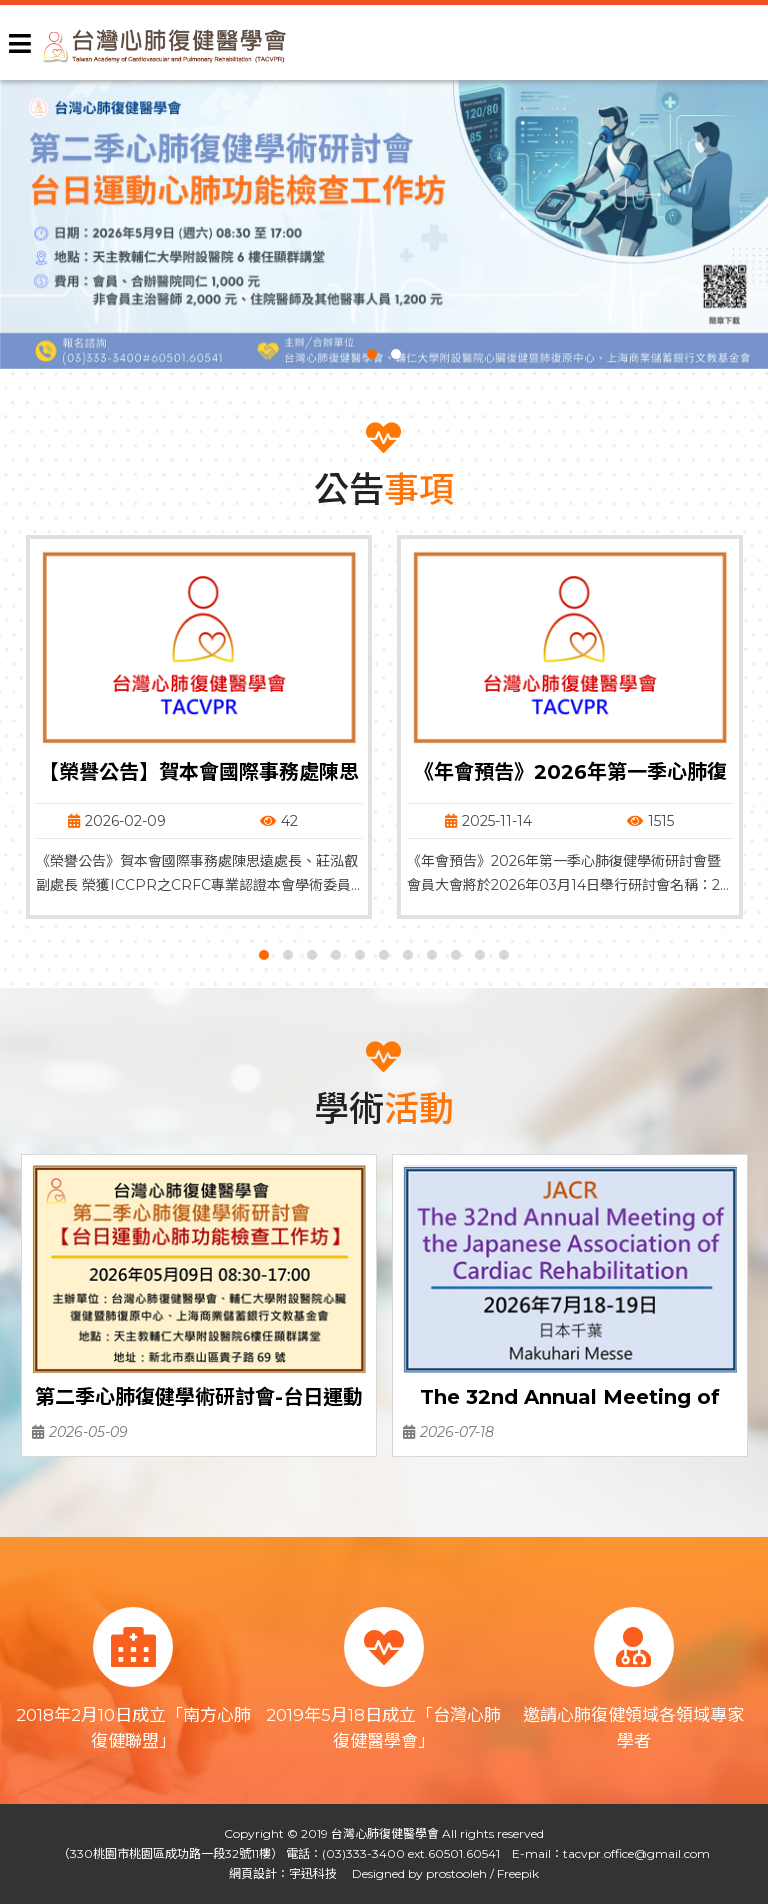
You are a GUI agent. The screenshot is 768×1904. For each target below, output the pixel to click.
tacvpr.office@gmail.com (636, 1853)
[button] (372, 354)
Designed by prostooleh (413, 1873)
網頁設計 (253, 1873)
